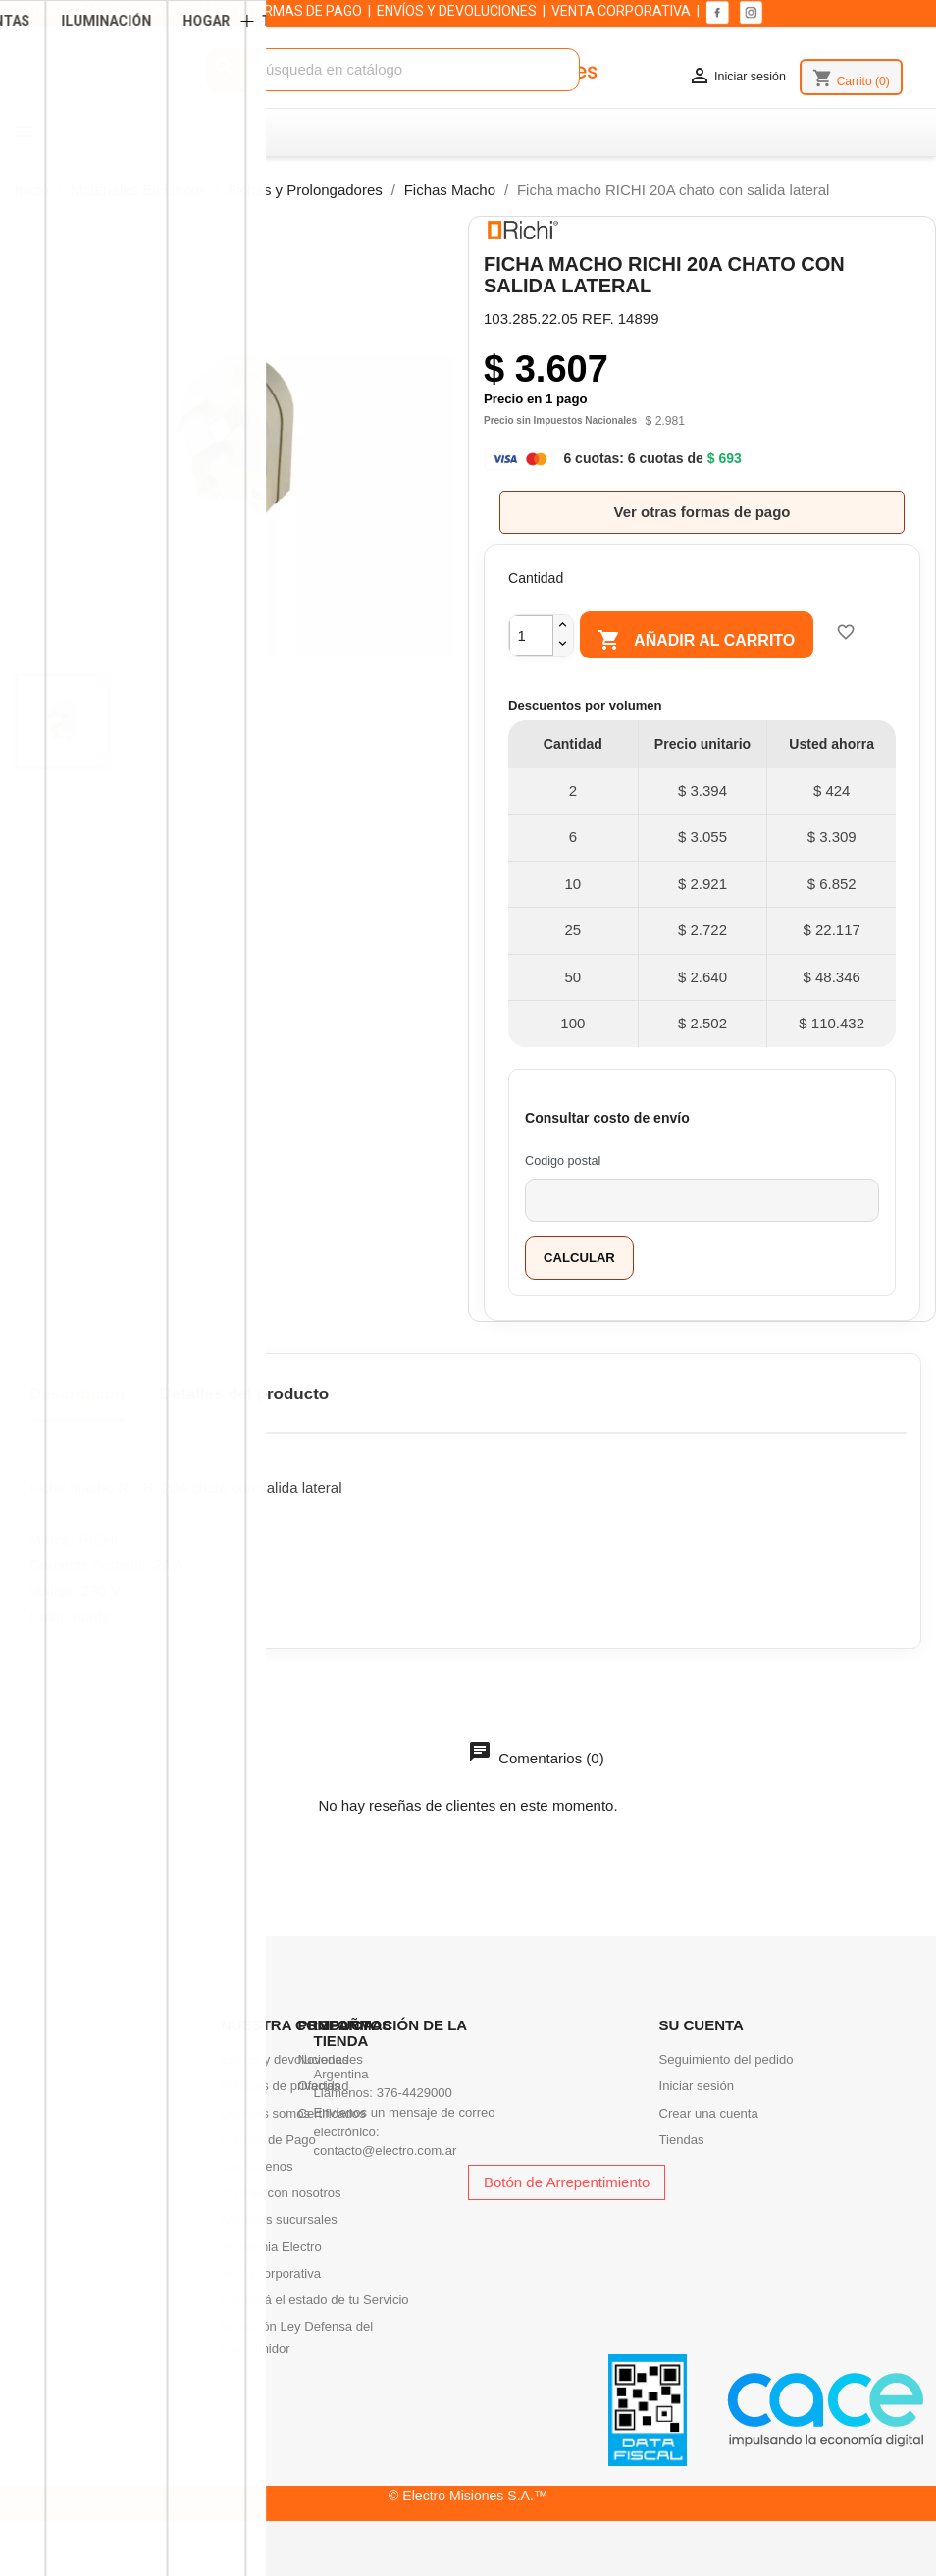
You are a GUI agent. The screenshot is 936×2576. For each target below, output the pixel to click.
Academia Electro (271, 2246)
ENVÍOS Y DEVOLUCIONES (457, 11)
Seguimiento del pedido (726, 2059)
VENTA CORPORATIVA (621, 11)
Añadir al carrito (707, 640)
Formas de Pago (268, 2139)
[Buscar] (393, 70)
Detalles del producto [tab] (244, 1394)
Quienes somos (265, 2113)
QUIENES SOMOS (179, 11)
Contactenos (257, 2166)
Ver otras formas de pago (701, 511)
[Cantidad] (531, 635)
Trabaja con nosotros (281, 2192)
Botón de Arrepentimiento (567, 2182)
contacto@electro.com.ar (385, 2150)
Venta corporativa (271, 2273)
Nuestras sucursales (279, 2219)
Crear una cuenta (708, 2113)
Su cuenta (701, 2025)
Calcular (579, 1257)
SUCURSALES (68, 11)
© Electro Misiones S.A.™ (468, 2495)
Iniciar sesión (697, 2085)
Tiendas (681, 2139)
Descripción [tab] (77, 1394)
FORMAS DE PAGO (304, 11)
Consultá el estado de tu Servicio (315, 2299)
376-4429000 (414, 2092)
